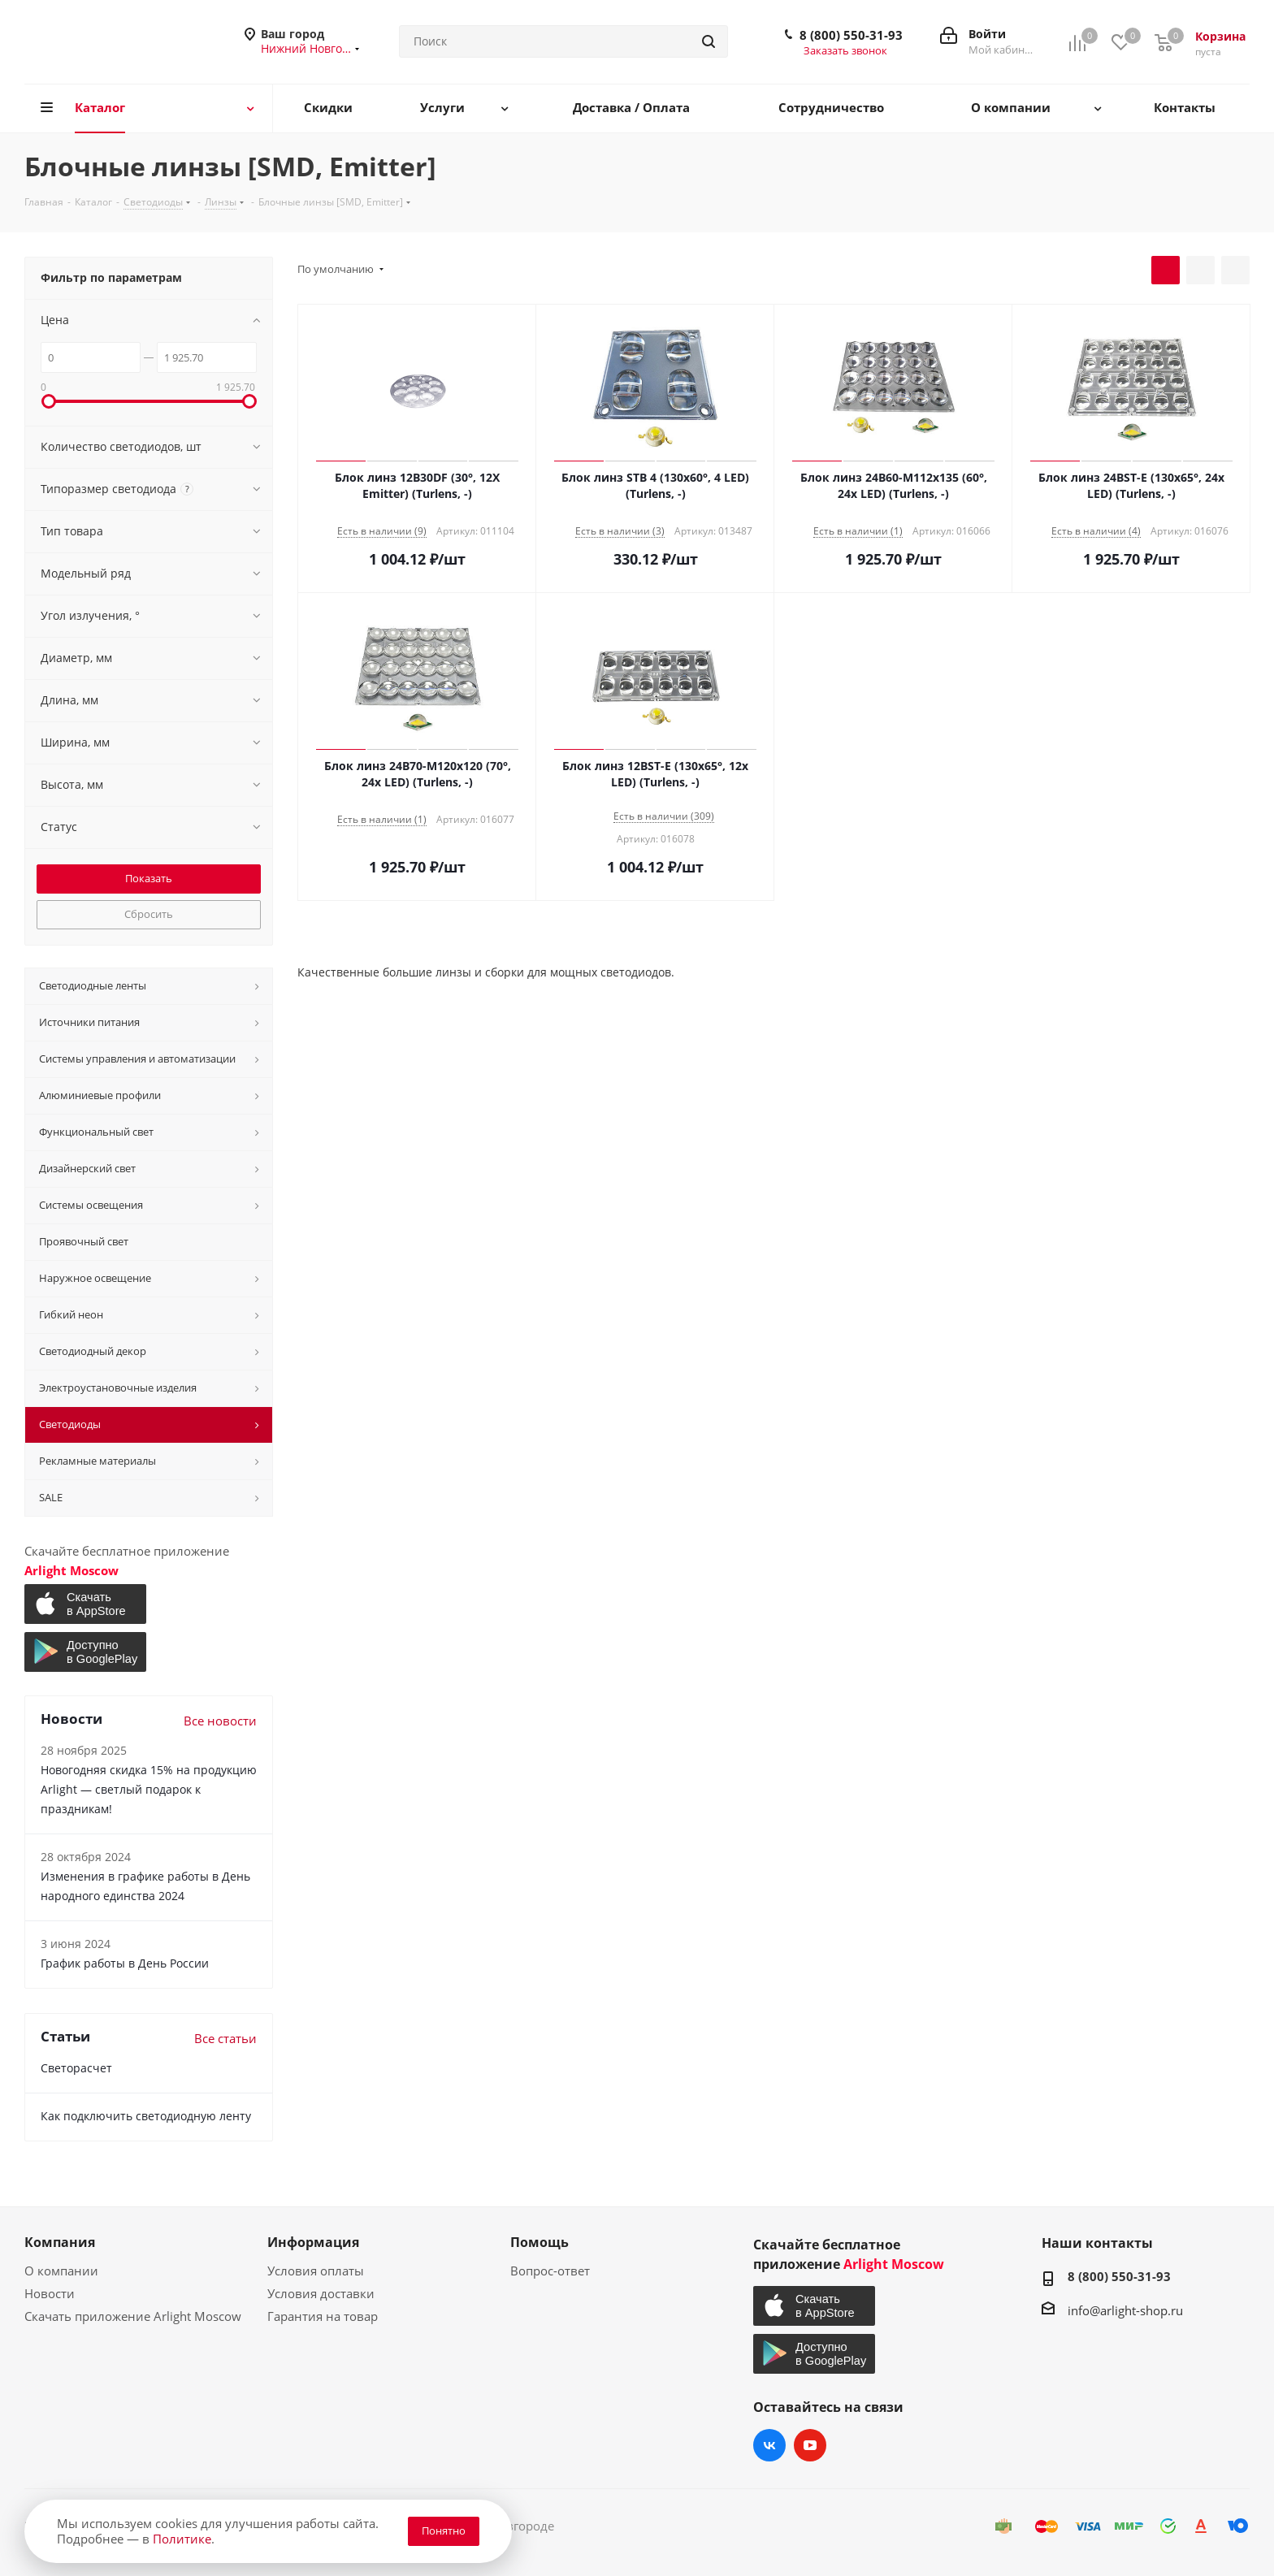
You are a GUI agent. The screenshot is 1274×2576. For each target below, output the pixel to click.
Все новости (220, 1720)
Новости (49, 2293)
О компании (61, 2270)
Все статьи (225, 2038)
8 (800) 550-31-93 (851, 35)
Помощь (539, 2242)
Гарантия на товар (322, 2316)
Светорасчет (76, 2068)
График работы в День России (125, 1963)
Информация (313, 2242)
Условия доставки (321, 2293)
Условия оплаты (315, 2270)
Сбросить (148, 914)
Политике (182, 2539)
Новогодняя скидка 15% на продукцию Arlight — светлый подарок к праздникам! (149, 1789)
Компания (59, 2242)
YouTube (810, 2445)
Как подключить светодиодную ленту (146, 2116)
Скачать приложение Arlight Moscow (132, 2316)
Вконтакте (769, 2445)
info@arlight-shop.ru (1125, 2310)
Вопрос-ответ (550, 2270)
